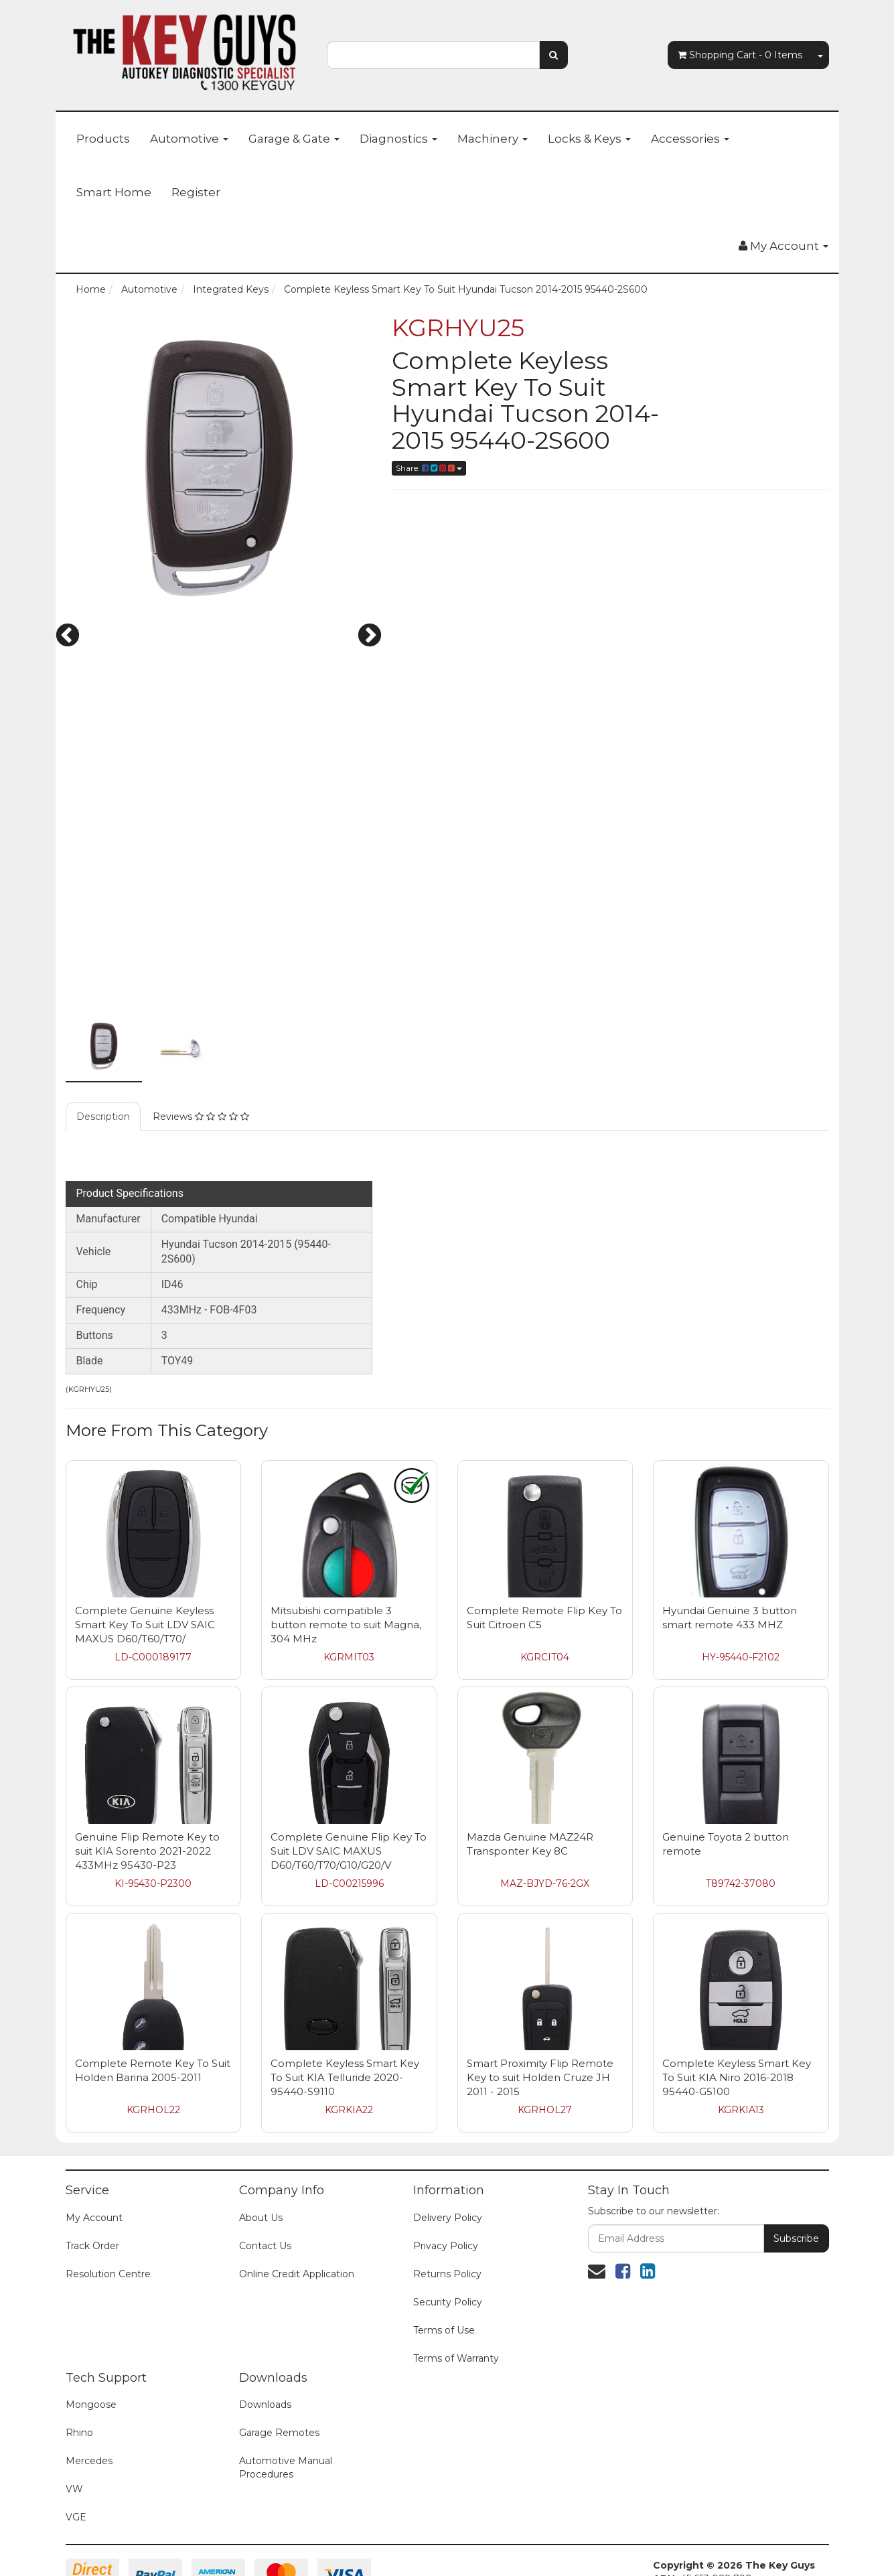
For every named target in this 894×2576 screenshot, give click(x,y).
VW (74, 2412)
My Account (94, 2141)
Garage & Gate (294, 138)
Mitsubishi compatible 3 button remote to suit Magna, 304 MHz (346, 1547)
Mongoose (91, 2327)
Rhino (79, 2356)
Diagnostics (398, 138)
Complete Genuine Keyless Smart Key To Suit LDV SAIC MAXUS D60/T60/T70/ (145, 1547)
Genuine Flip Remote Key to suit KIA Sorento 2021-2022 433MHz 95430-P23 (147, 1774)
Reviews (201, 1039)
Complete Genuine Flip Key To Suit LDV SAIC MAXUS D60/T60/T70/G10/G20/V (349, 1774)
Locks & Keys (589, 138)
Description (103, 1039)
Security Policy (447, 2225)
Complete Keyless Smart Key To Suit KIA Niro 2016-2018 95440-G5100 (736, 2000)
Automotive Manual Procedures (285, 2390)
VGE (76, 2440)
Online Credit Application (296, 2197)
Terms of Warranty (456, 2281)
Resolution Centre (108, 2197)
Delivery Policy (447, 2141)
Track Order (92, 2169)
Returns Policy (447, 2197)
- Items (740, 55)
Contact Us (265, 2169)
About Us (261, 2141)
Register (195, 192)
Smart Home (113, 192)
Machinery (492, 138)
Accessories (690, 138)
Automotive (189, 138)
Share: (429, 468)
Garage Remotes (279, 2356)
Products (103, 138)
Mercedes (89, 2384)
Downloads (265, 2327)
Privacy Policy (445, 2169)
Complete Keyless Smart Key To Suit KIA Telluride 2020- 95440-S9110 (345, 2000)
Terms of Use (444, 2253)
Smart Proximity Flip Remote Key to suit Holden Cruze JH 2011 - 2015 (540, 2000)
